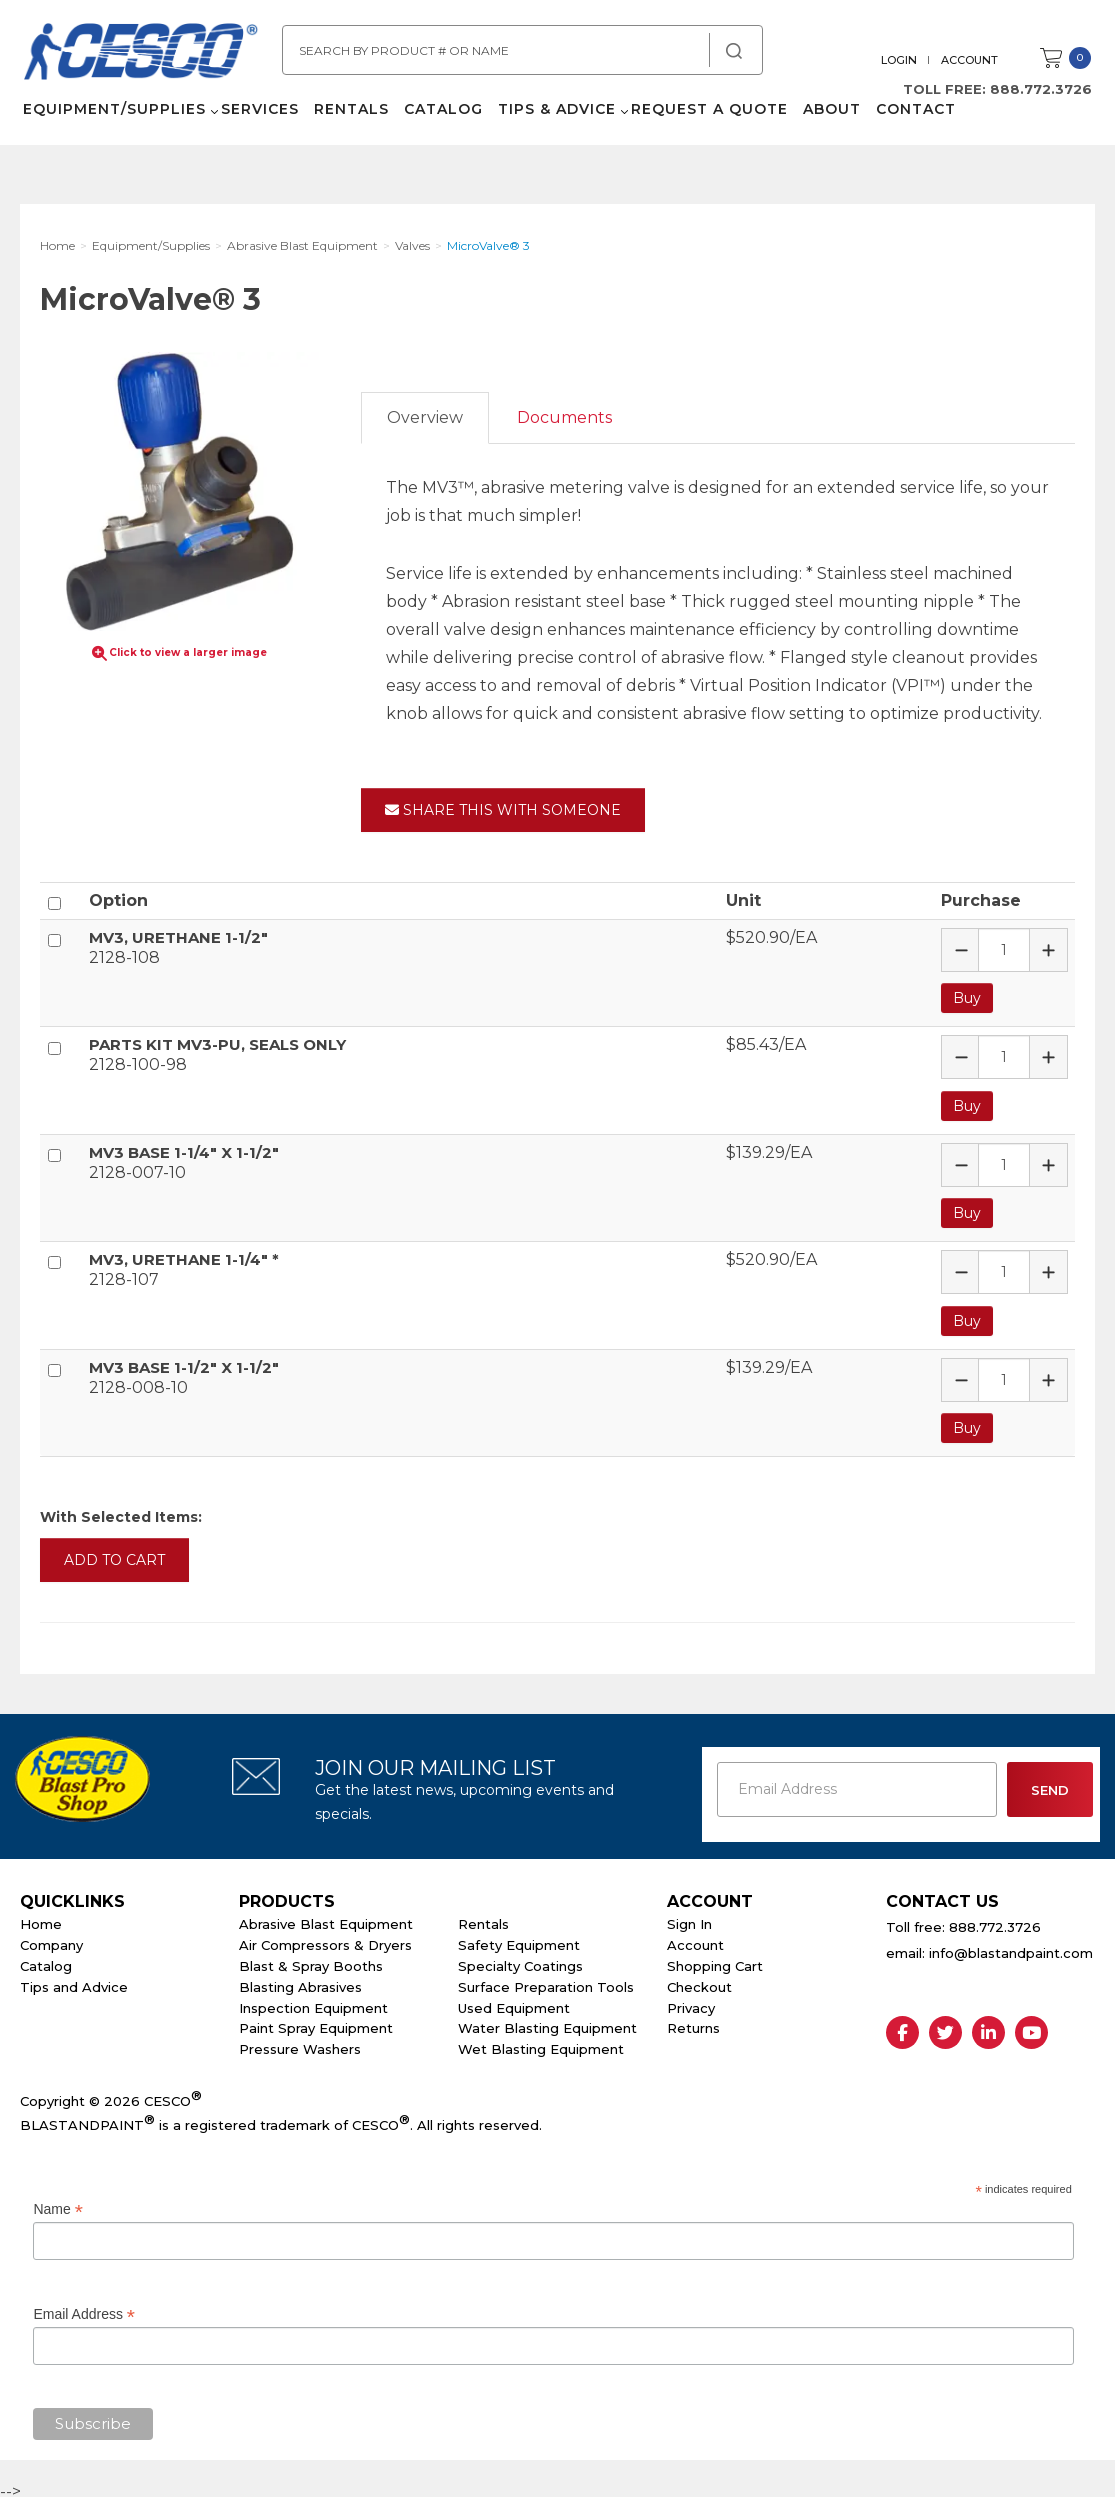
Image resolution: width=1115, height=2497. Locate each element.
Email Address (84, 2308)
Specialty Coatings (520, 1959)
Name (57, 2202)
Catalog (440, 120)
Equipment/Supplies (111, 120)
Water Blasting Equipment (547, 2022)
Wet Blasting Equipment (541, 2042)
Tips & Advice (554, 120)
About (829, 120)
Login (902, 60)
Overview (425, 417)
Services (257, 120)
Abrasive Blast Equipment (326, 1918)
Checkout (699, 1980)
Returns (693, 2022)
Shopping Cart (715, 1959)
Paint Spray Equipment (316, 2022)
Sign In (689, 1918)
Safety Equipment (519, 1938)
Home (41, 1918)
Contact (913, 120)
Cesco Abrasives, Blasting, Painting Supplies (150, 59)
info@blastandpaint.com (1011, 1947)
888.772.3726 (1044, 89)
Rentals (348, 120)
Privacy (691, 2001)
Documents (564, 417)
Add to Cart (114, 1553)
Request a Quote (706, 120)
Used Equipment (514, 2001)
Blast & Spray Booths (311, 1959)
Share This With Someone (503, 810)
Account (972, 60)
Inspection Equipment (313, 2001)
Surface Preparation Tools (546, 1980)
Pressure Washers (300, 2042)
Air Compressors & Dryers (325, 1938)
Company (51, 1938)
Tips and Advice (74, 1980)
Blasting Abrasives (300, 1980)
